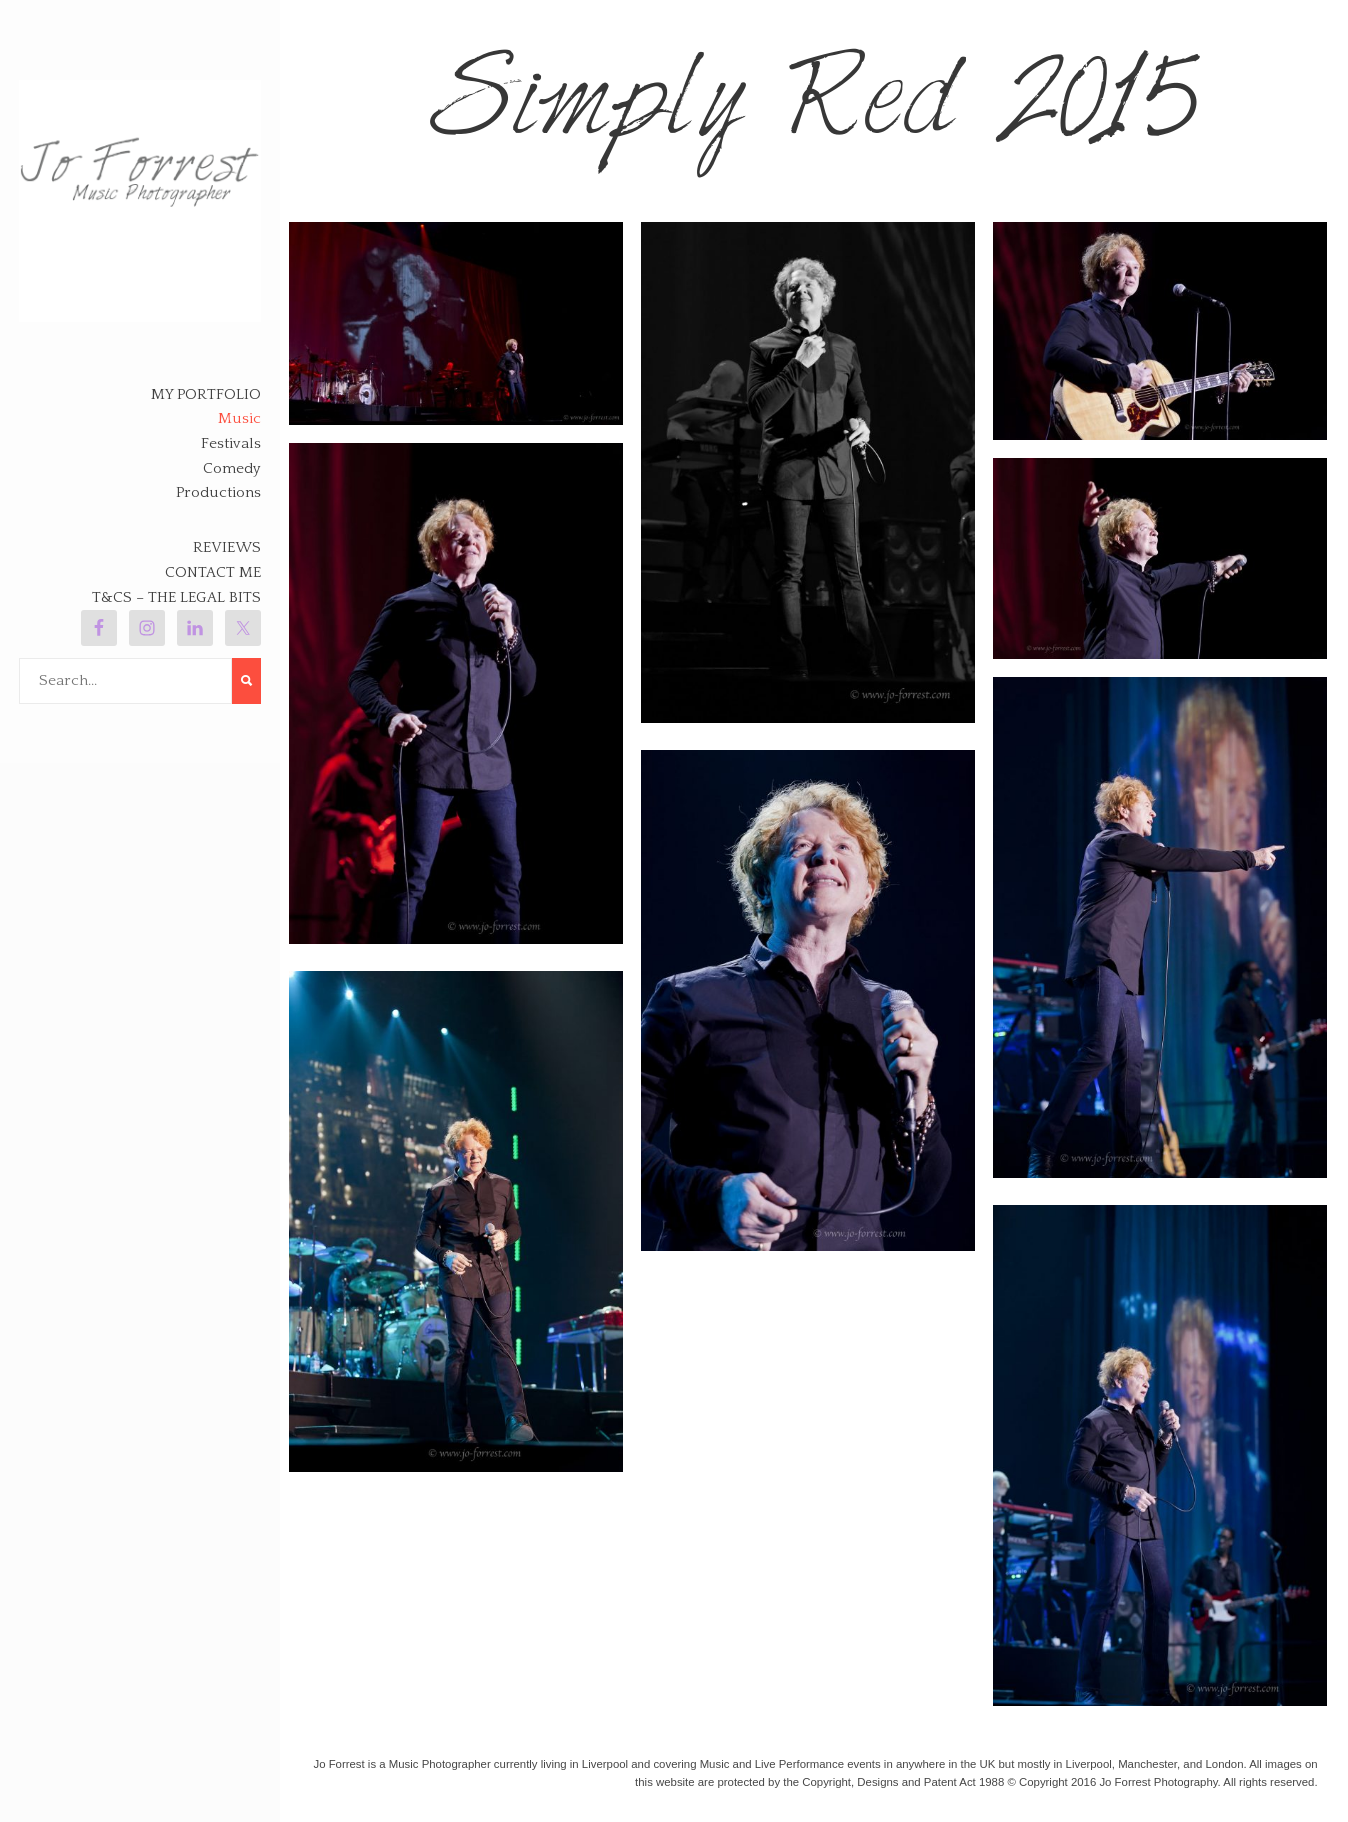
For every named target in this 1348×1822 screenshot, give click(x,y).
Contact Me (213, 572)
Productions (218, 492)
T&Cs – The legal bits (176, 597)
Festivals (231, 443)
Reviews (227, 547)
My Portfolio (206, 394)
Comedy (232, 468)
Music (239, 418)
